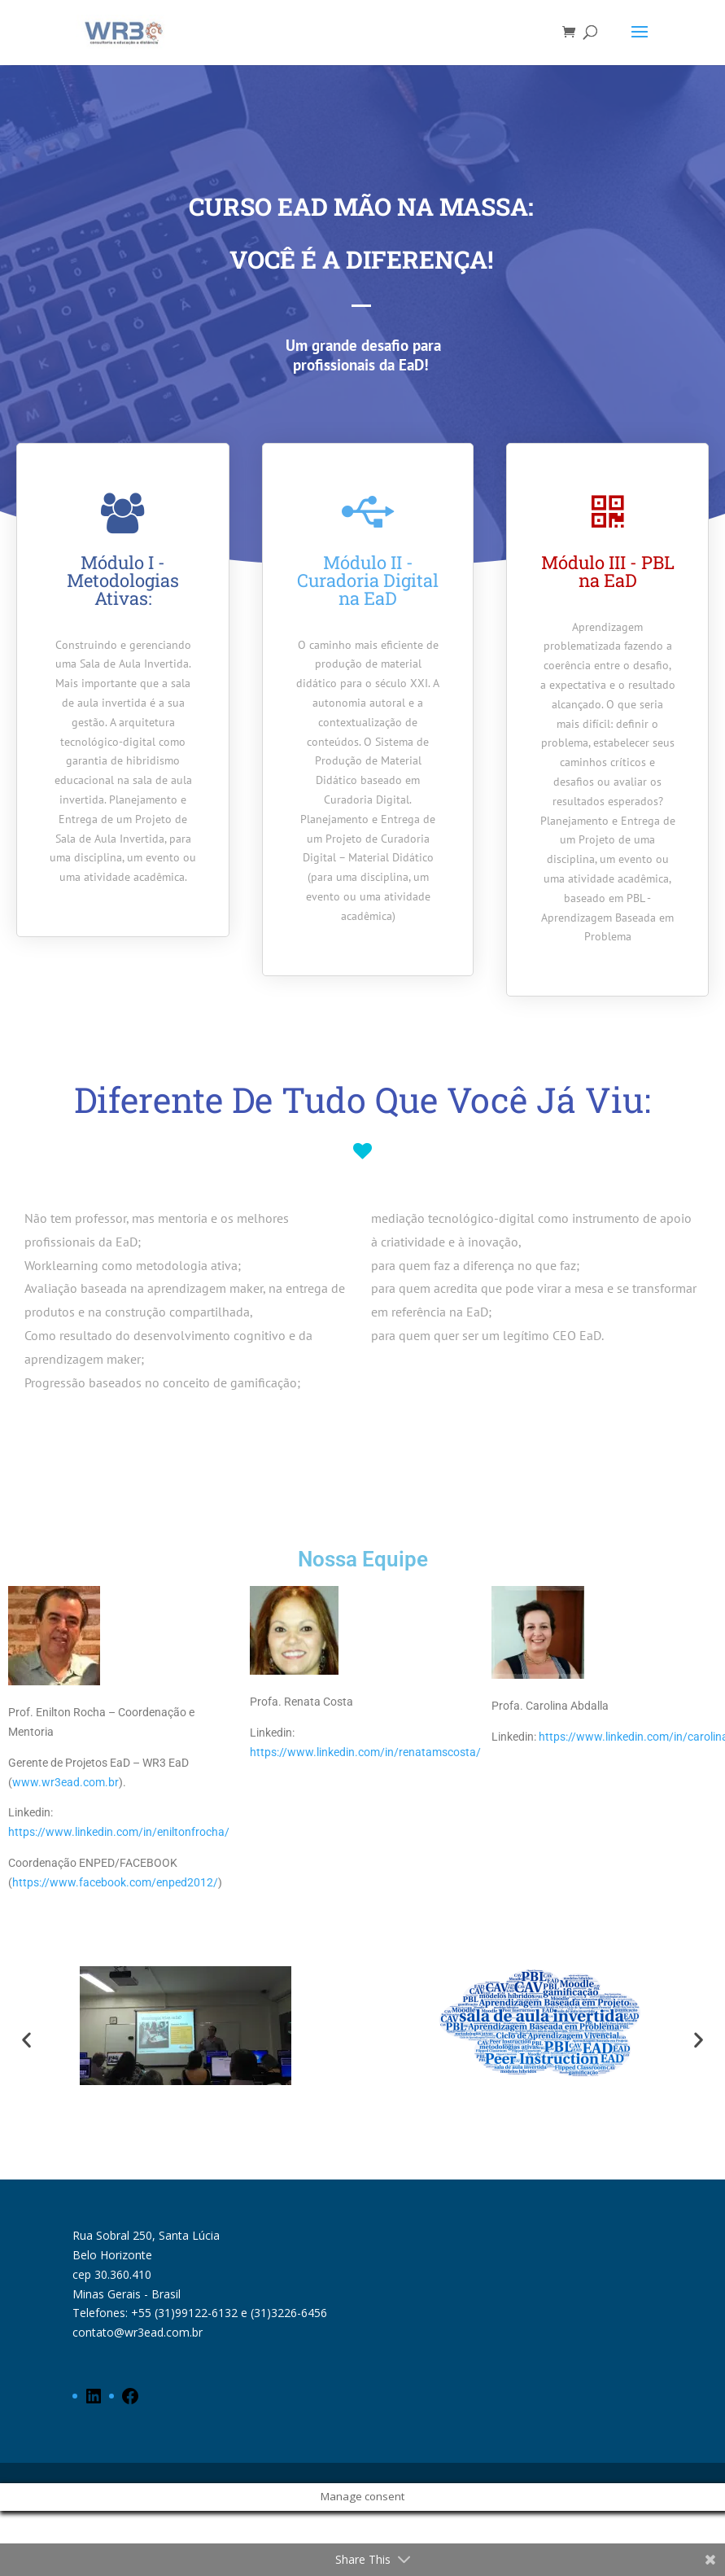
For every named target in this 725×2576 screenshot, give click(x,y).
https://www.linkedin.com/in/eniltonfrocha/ (118, 1831)
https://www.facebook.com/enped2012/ (115, 1882)
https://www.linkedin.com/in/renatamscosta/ (365, 1752)
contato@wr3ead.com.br (137, 2332)
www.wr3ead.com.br (65, 1782)
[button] (26, 2040)
